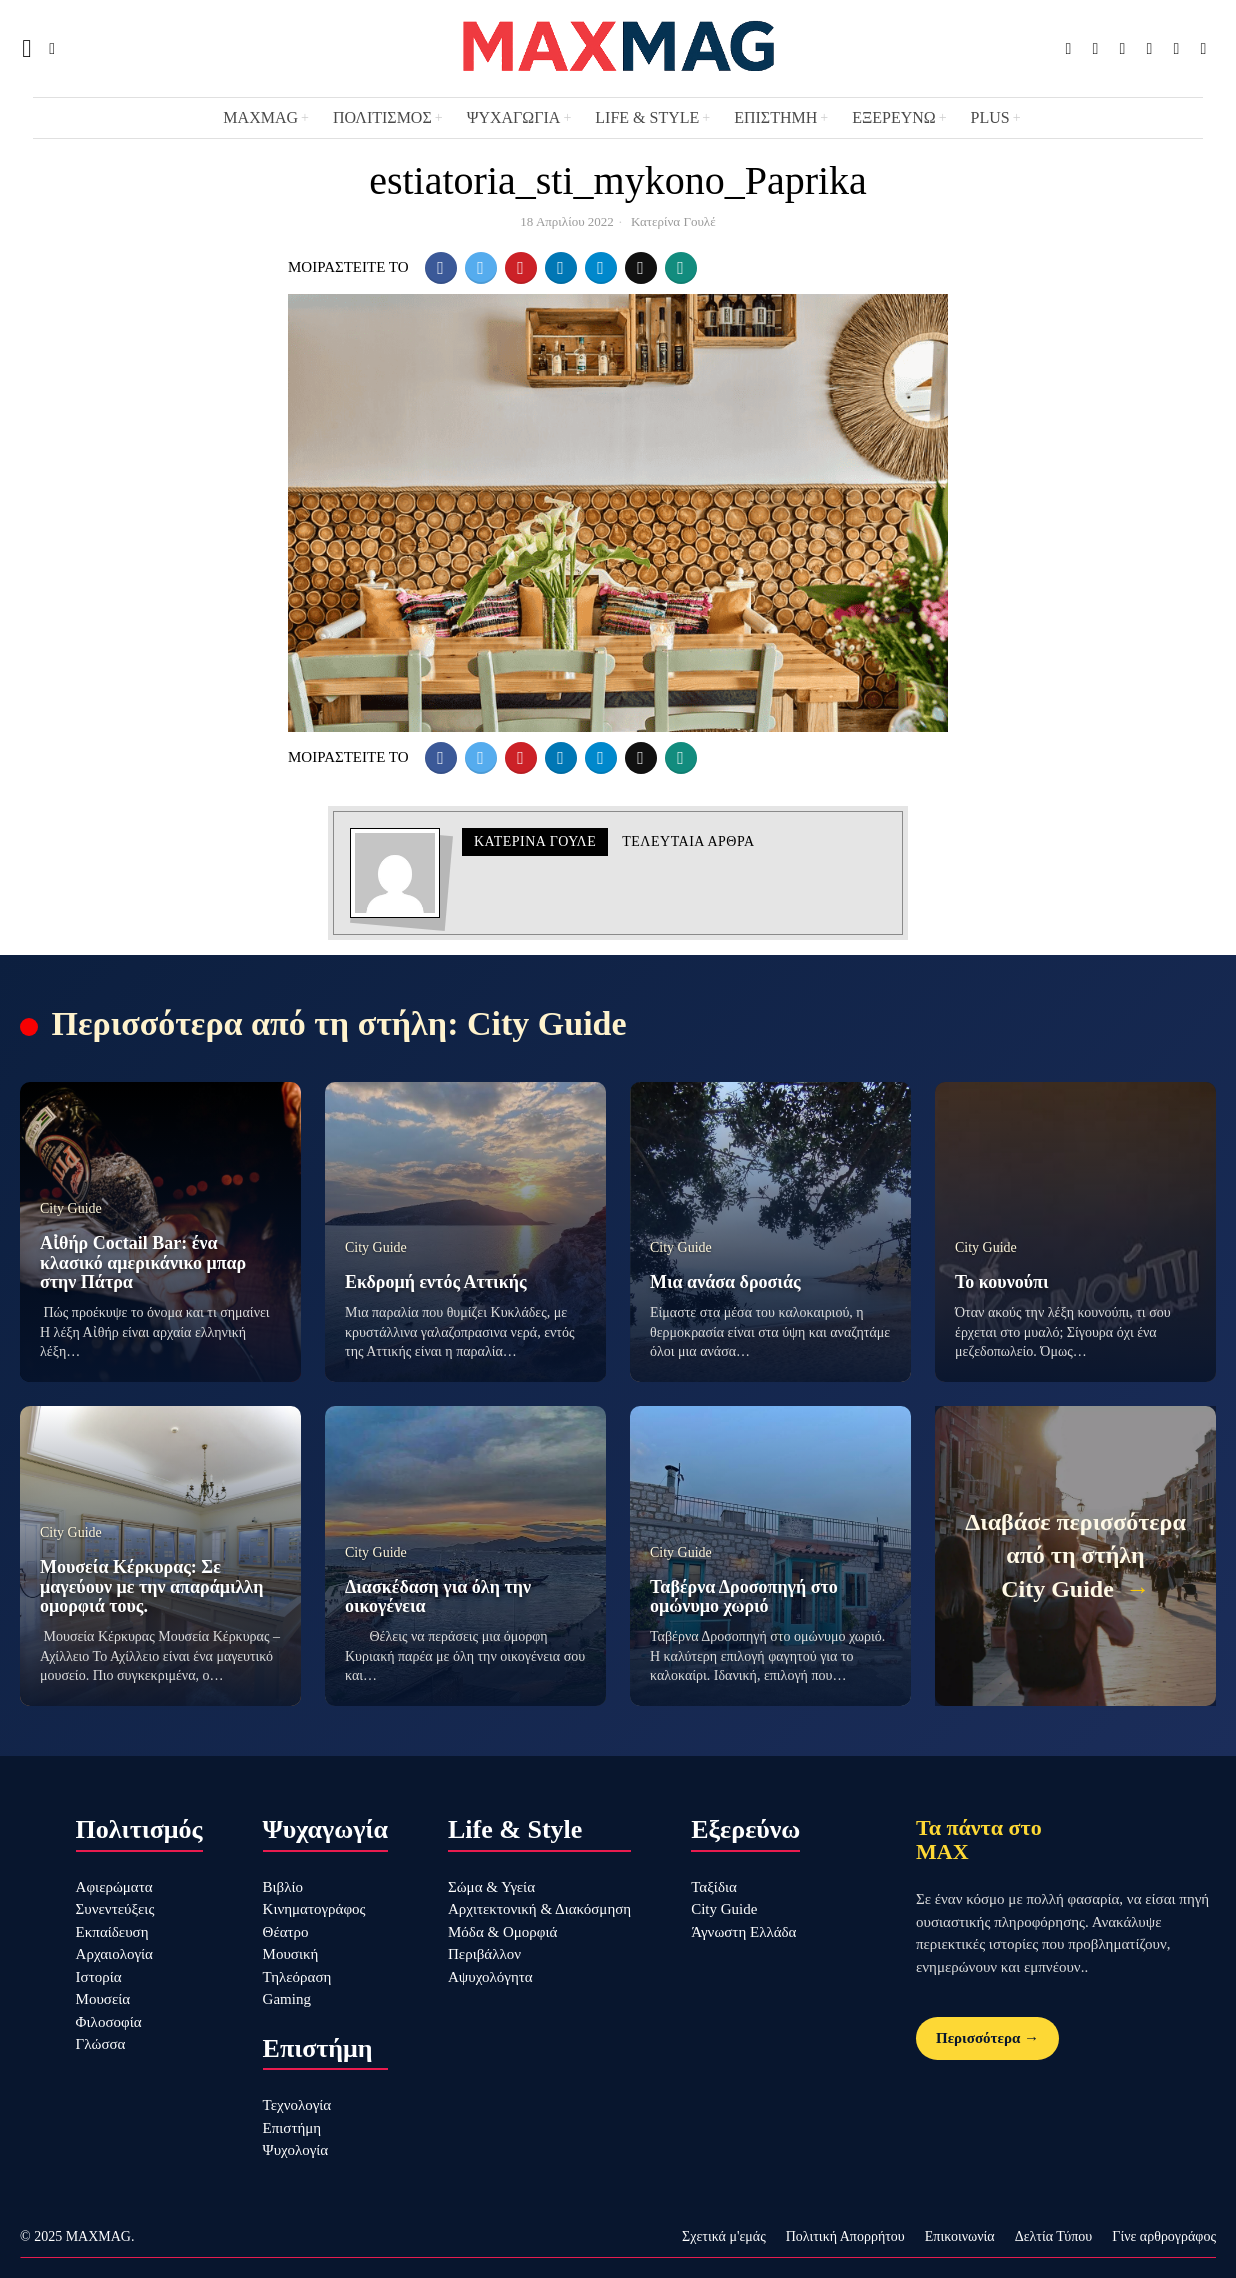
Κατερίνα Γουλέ (673, 221)
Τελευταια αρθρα (688, 841)
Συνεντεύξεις (115, 1909)
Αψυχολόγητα (490, 1977)
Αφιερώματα (114, 1887)
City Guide (724, 1909)
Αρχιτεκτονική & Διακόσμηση (539, 1909)
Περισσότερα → (987, 2038)
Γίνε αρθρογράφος (1164, 2236)
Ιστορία (99, 1977)
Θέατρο (286, 1932)
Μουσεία (103, 1999)
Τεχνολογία (297, 2105)
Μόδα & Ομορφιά (502, 1932)
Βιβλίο (283, 1887)
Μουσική (291, 1954)
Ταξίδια (714, 1887)
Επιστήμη (292, 2128)
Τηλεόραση (297, 1977)
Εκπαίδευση (112, 1932)
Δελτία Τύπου (1054, 2236)
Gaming (287, 1999)
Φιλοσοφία (109, 2022)
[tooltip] (1068, 49)
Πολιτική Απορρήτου (845, 2236)
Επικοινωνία (960, 2236)
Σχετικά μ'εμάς (724, 2236)
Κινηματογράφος (314, 1909)
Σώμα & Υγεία (491, 1887)
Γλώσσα (101, 2044)
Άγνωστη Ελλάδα (743, 1932)
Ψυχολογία (296, 2150)
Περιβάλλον (484, 1954)
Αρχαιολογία (114, 1954)
